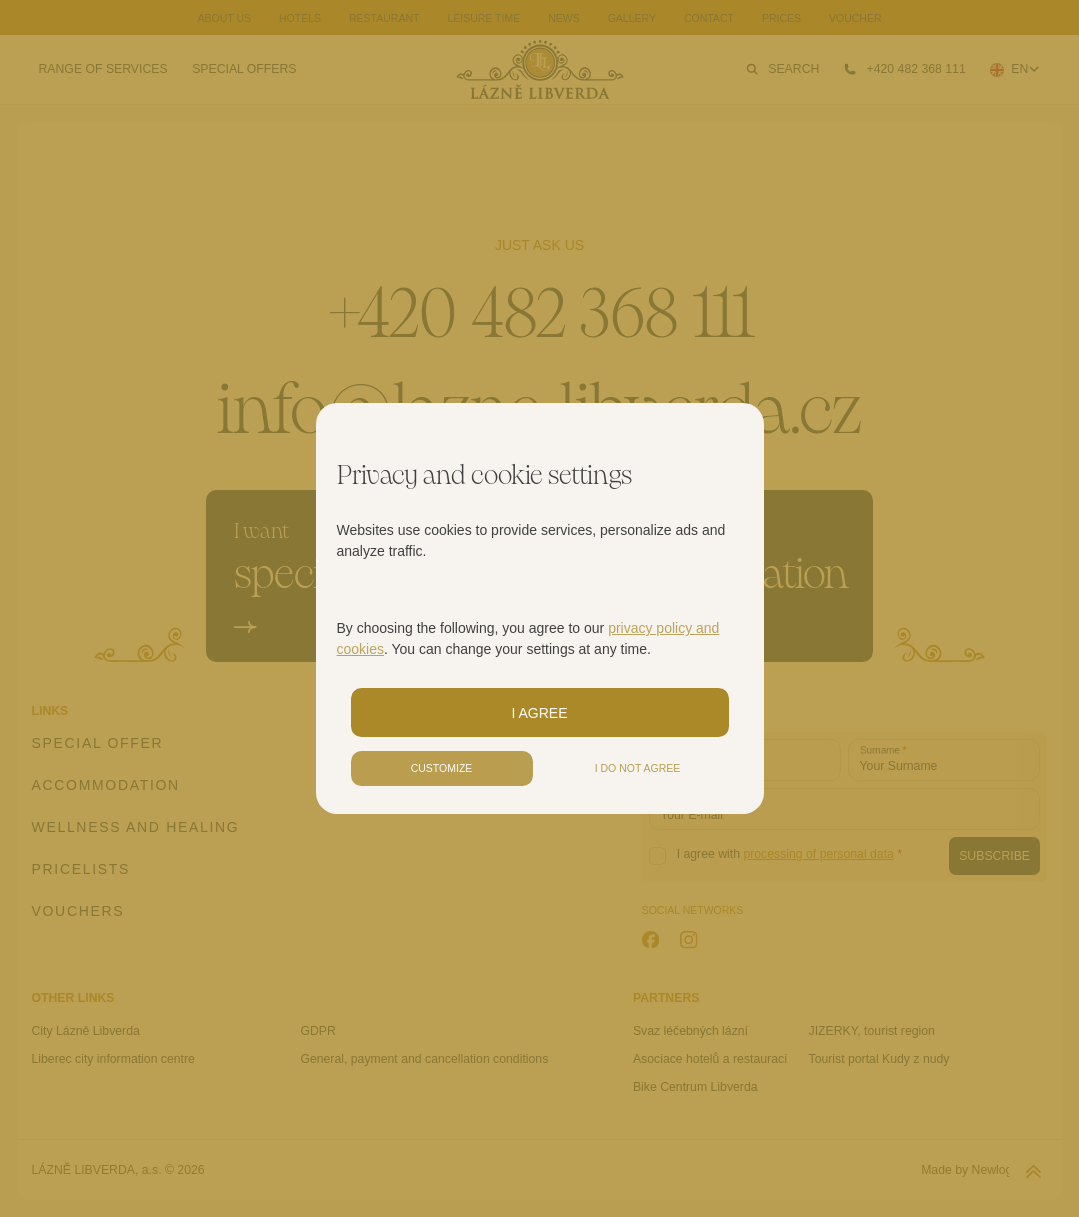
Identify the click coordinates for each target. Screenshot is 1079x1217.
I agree (539, 713)
